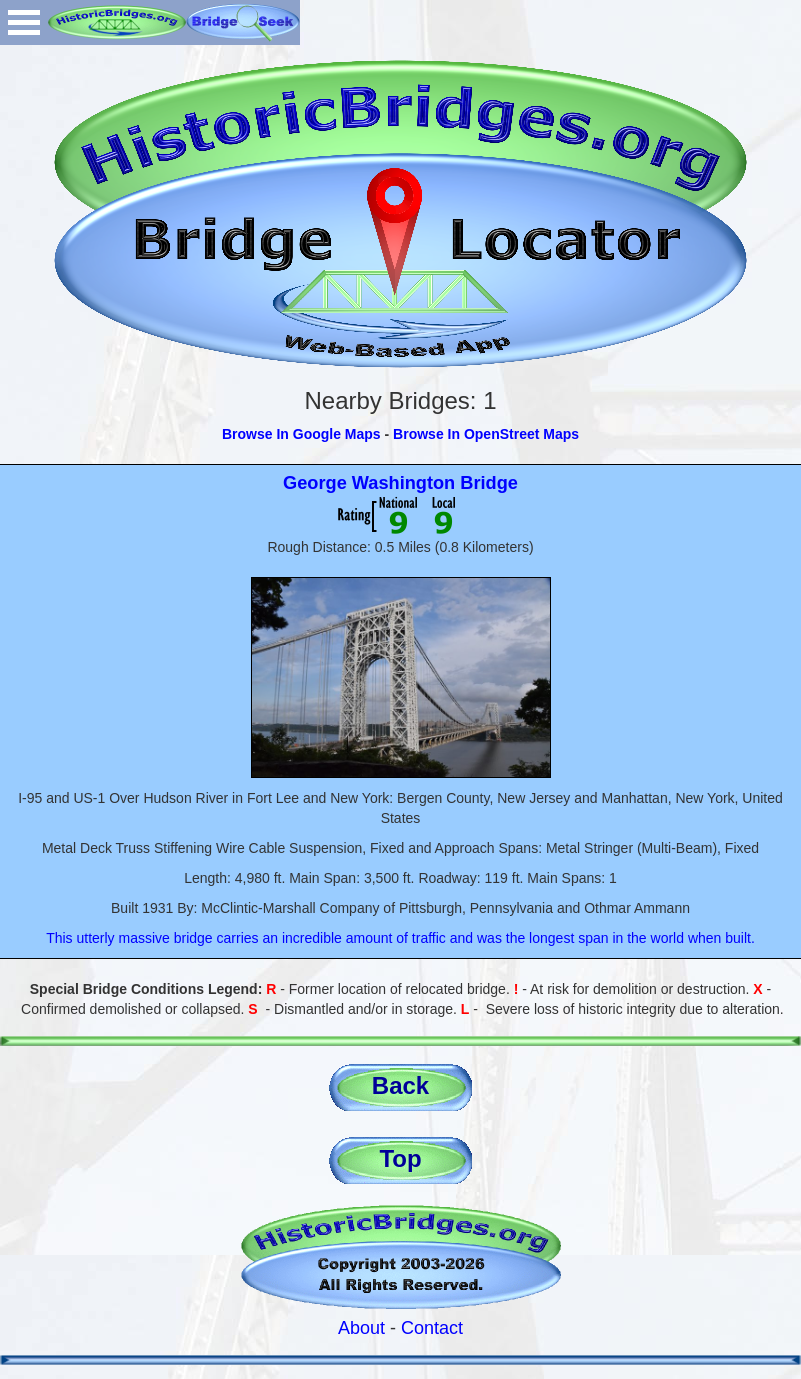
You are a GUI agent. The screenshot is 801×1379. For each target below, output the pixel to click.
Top (400, 1158)
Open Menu (24, 22)
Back (400, 1085)
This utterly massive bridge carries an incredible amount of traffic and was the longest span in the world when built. (400, 938)
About (361, 1328)
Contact (432, 1328)
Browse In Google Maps (301, 434)
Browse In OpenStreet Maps (486, 434)
